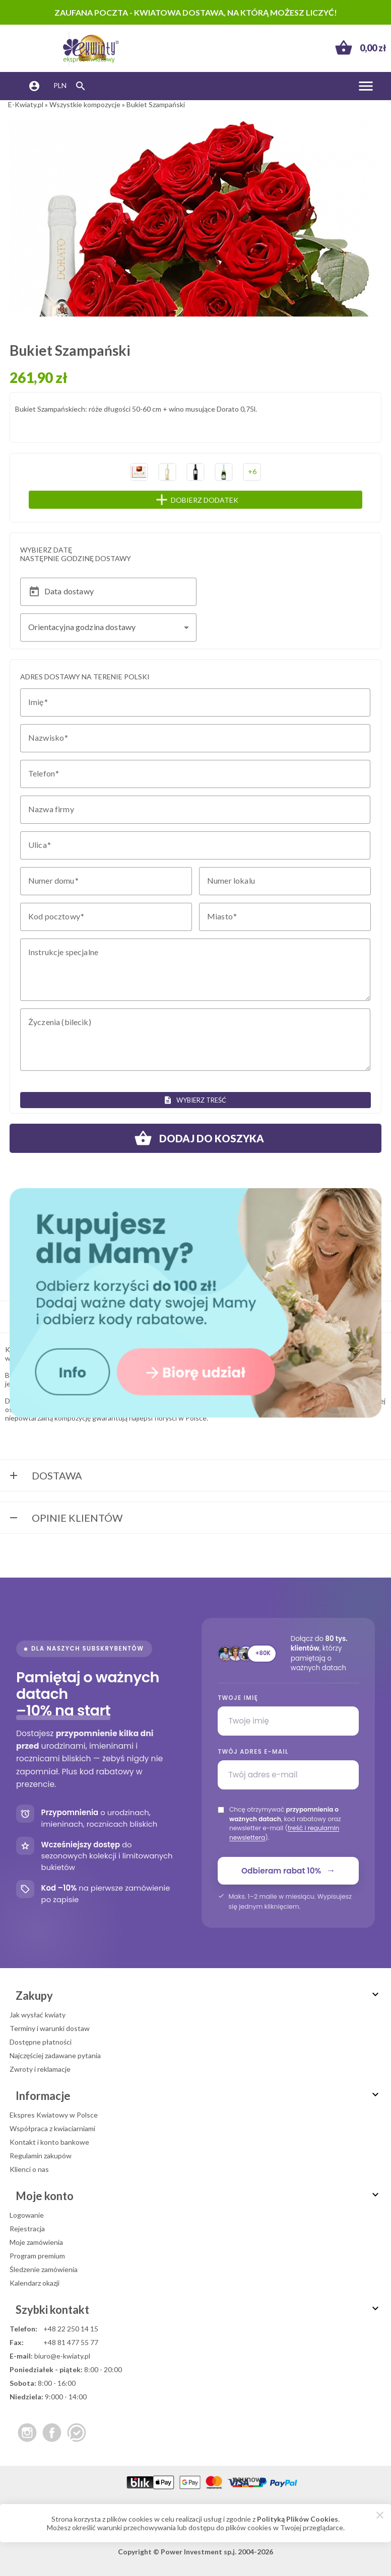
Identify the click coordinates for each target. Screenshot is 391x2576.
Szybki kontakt (198, 2309)
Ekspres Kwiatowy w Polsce (54, 2115)
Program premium (37, 2255)
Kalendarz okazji (34, 2283)
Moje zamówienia (36, 2242)
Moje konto (198, 2196)
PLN (60, 85)
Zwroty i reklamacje (40, 2069)
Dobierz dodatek (216, 500)
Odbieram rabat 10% (288, 1870)
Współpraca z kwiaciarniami (52, 2128)
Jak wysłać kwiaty (38, 2014)
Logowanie (27, 2215)
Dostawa (45, 1476)
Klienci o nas (29, 2169)
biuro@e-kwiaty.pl (62, 2356)
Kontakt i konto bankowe (49, 2142)
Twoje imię (238, 1698)
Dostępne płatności (41, 2042)
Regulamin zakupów (41, 2155)
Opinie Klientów (65, 1519)
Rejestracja (27, 2228)
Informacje (198, 2095)
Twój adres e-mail (253, 1752)
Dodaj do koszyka (195, 1138)
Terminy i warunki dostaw (50, 2028)
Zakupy (198, 1995)
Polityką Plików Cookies (297, 2519)
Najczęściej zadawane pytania (55, 2055)
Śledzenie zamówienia (44, 2269)
